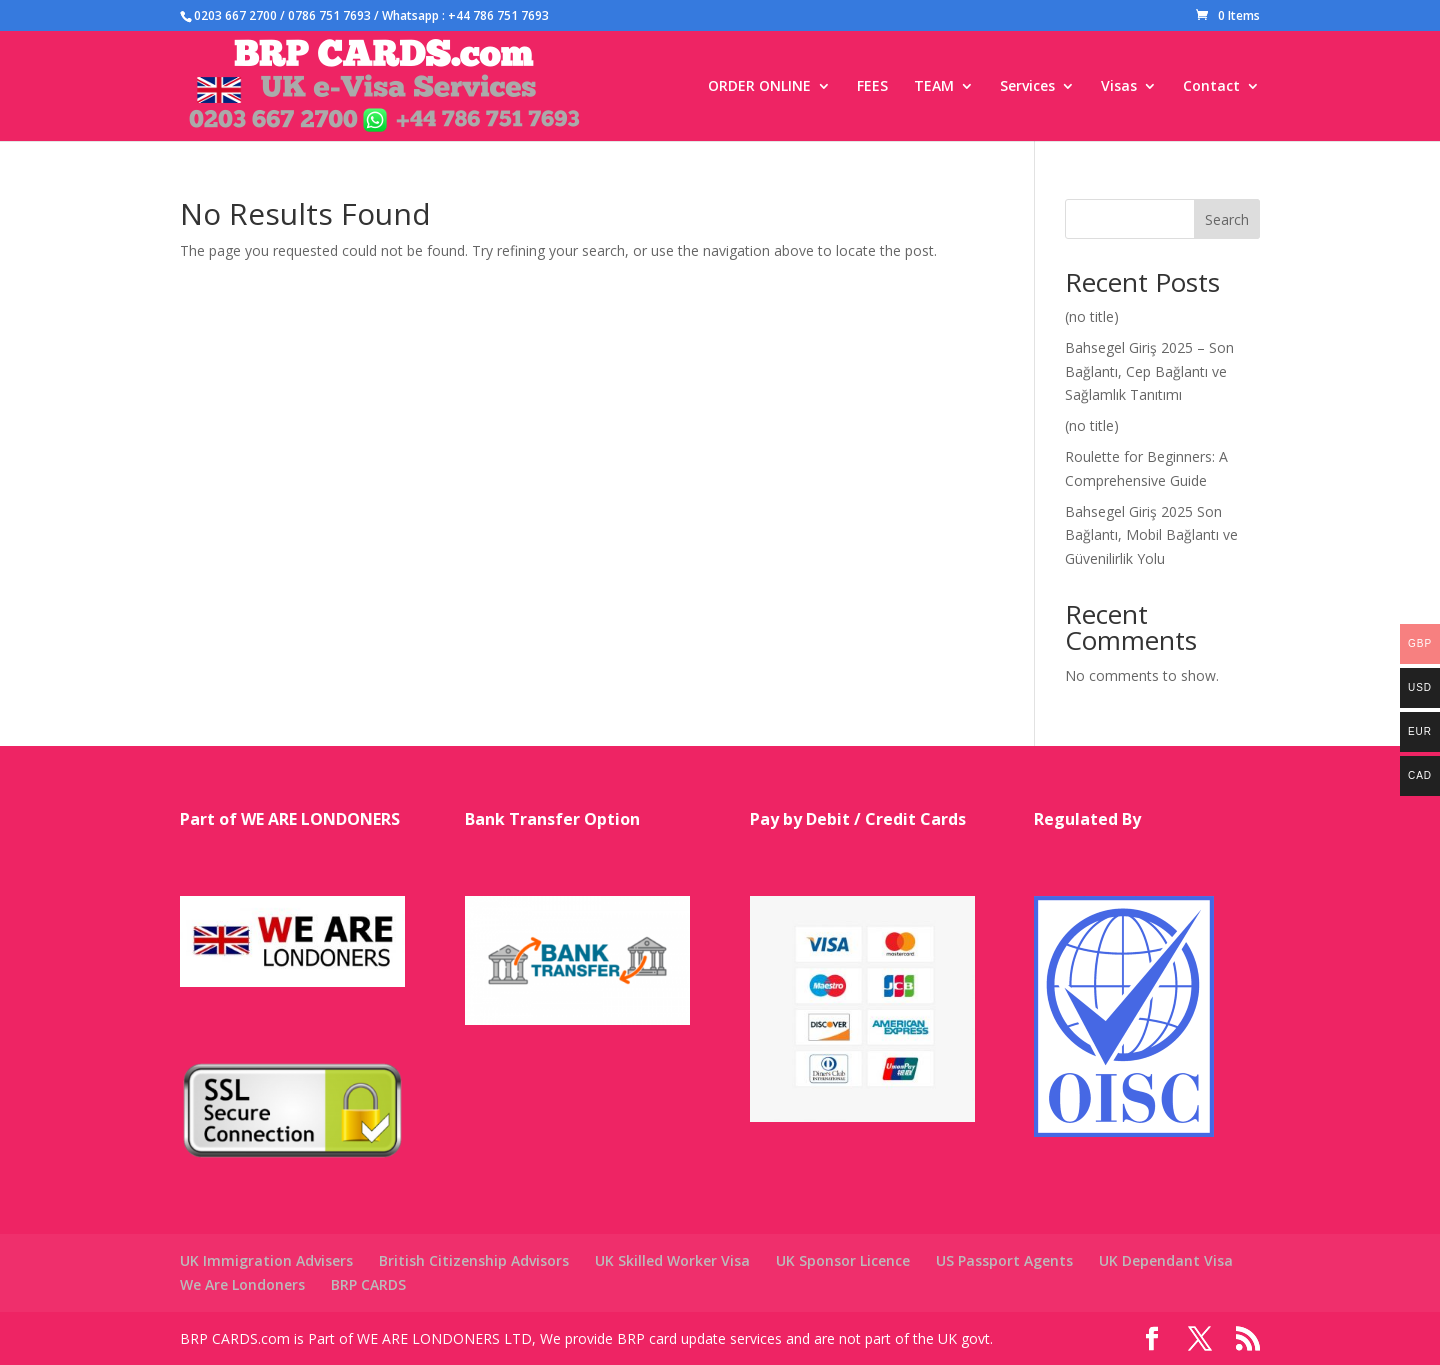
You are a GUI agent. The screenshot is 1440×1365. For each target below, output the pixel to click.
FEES (872, 87)
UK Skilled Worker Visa (672, 1260)
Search (1227, 219)
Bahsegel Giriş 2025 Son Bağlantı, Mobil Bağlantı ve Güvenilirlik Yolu (1151, 535)
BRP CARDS (368, 1284)
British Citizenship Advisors (474, 1260)
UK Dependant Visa (1166, 1260)
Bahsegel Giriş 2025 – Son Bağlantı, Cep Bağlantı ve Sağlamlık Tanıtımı (1149, 371)
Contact (1211, 87)
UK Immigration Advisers (266, 1260)
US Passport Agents (1004, 1260)
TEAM (934, 87)
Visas (1119, 87)
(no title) (1092, 316)
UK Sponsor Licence (843, 1260)
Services (1027, 87)
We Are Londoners (242, 1284)
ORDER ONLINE (759, 87)
